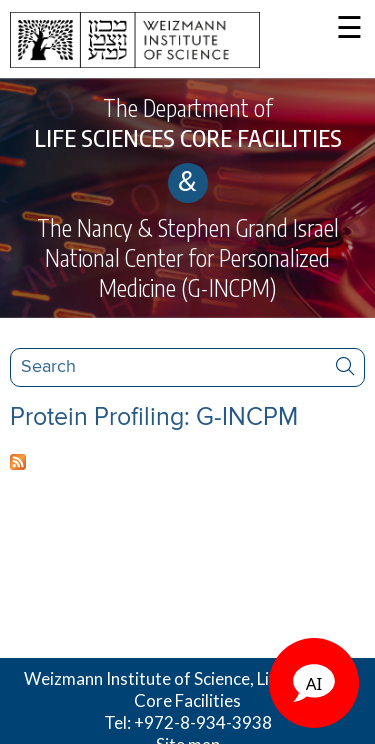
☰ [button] (349, 29)
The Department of (187, 123)
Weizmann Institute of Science (137, 678)
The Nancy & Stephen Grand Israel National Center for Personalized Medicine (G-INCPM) (188, 257)
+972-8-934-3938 (203, 722)
